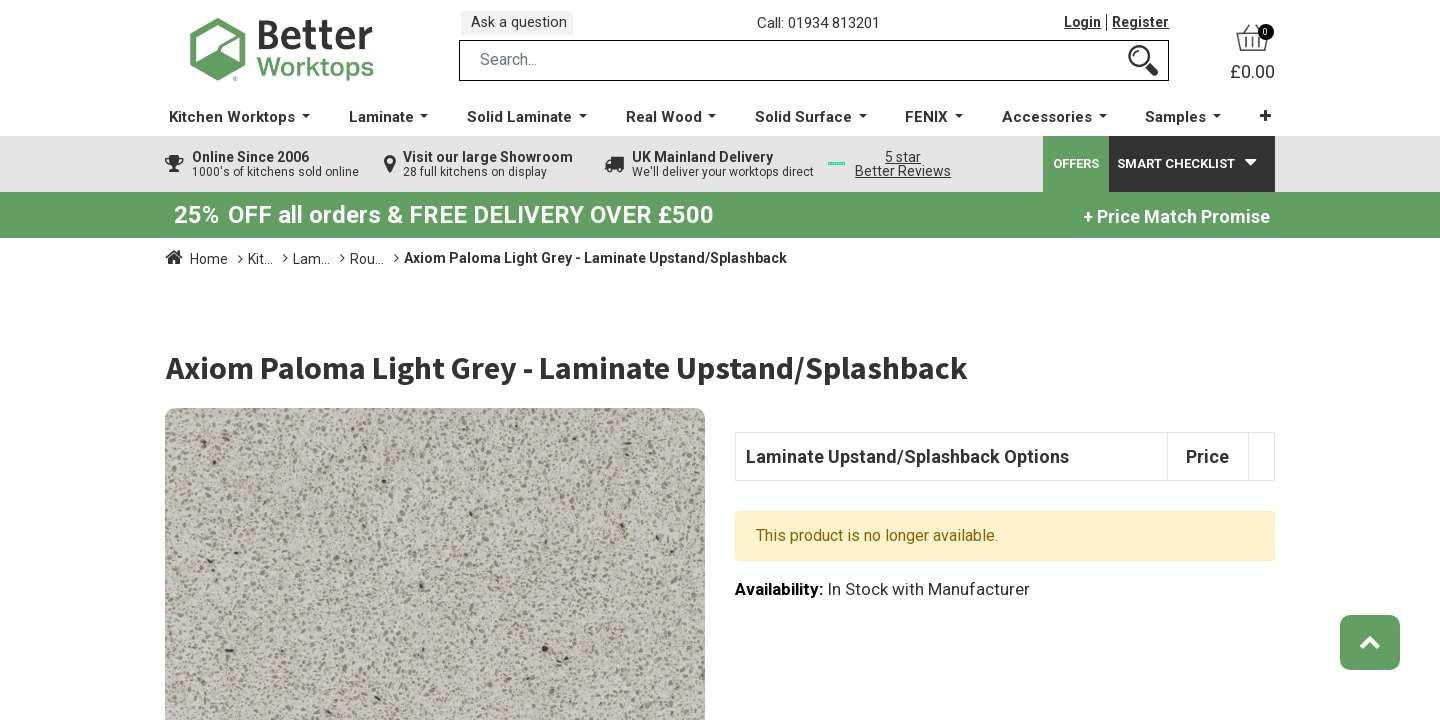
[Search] (1143, 73)
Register (1139, 29)
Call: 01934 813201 (824, 29)
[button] (1254, 129)
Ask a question (525, 28)
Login (1078, 29)
